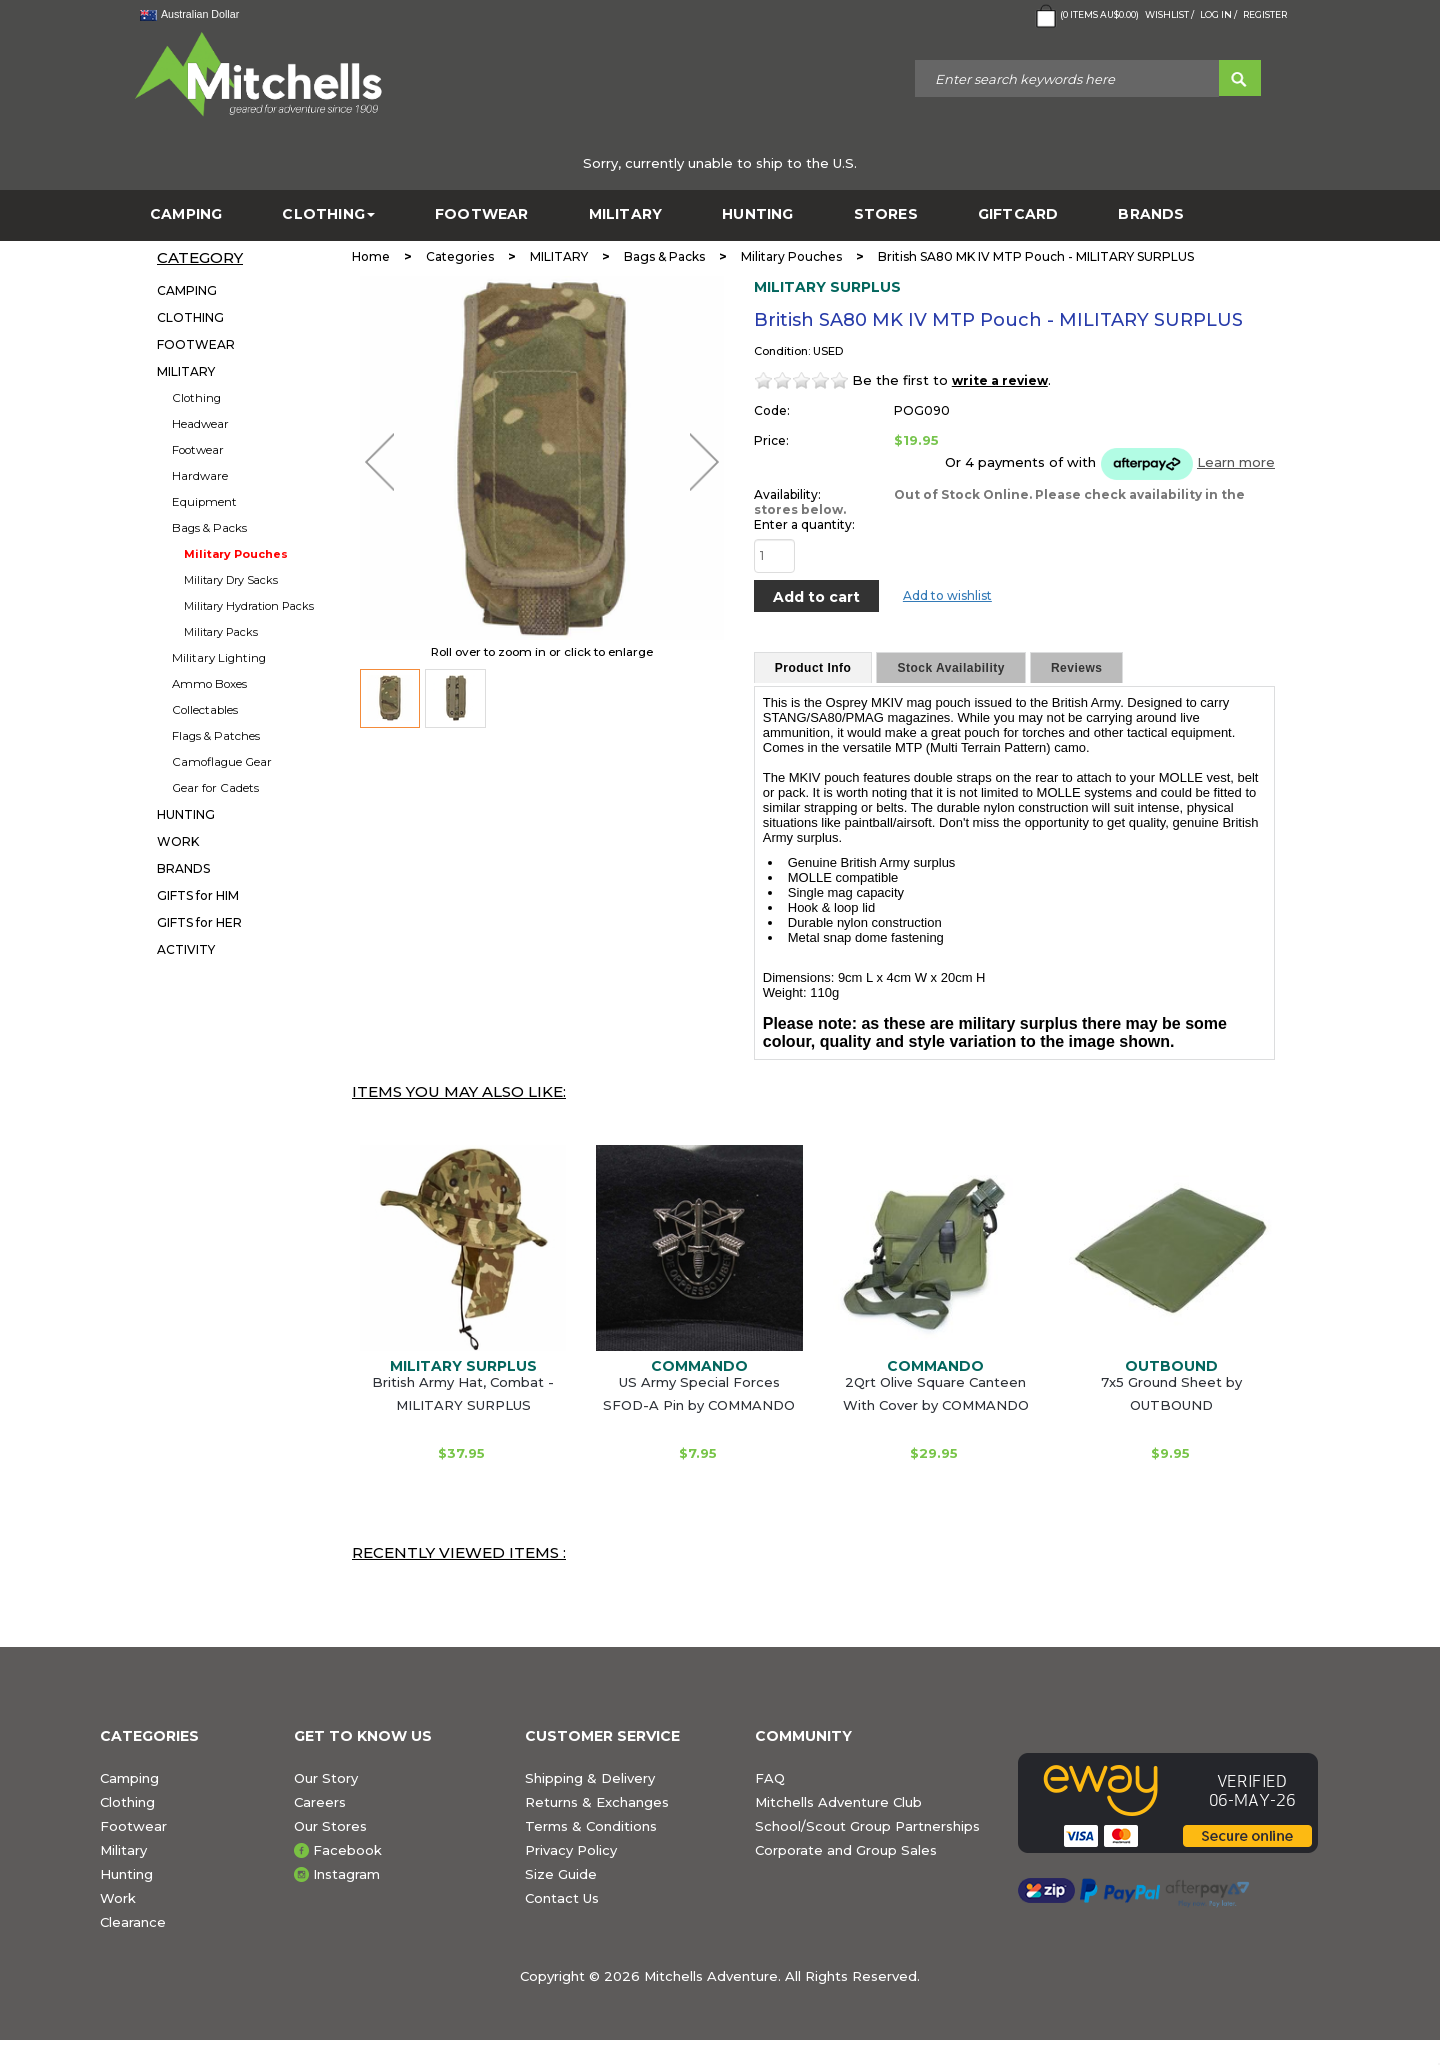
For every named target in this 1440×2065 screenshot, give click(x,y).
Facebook (347, 1850)
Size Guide (561, 1874)
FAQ (770, 1778)
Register (1265, 14)
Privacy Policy (571, 1850)
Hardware (200, 476)
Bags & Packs (209, 528)
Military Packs (221, 632)
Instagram (346, 1874)
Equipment (204, 502)
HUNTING (757, 214)
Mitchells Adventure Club (838, 1802)
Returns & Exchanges (597, 1802)
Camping (129, 1778)
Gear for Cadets (215, 788)
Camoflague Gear (222, 762)
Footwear (198, 450)
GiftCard (1018, 214)
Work (118, 1898)
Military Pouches (236, 554)
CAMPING (186, 214)
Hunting (126, 1874)
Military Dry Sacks (231, 580)
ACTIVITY (186, 949)
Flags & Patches (216, 736)
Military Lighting (219, 658)
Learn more (1236, 462)
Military (123, 1850)
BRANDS (1151, 214)
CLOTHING (328, 214)
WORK (178, 841)
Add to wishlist (947, 595)
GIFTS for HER (199, 922)
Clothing (196, 398)
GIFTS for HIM (198, 895)
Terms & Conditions (591, 1826)
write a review (1000, 380)
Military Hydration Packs (249, 606)
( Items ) (1085, 16)
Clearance (133, 1922)
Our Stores (330, 1826)
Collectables (205, 710)
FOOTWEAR (482, 214)
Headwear (200, 424)
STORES (886, 214)
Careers (320, 1802)
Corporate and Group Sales (846, 1850)
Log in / (1218, 14)
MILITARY (626, 214)
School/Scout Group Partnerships (867, 1826)
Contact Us (562, 1898)
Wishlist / (1169, 14)
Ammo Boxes (209, 684)
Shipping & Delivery (590, 1778)
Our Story (326, 1778)
